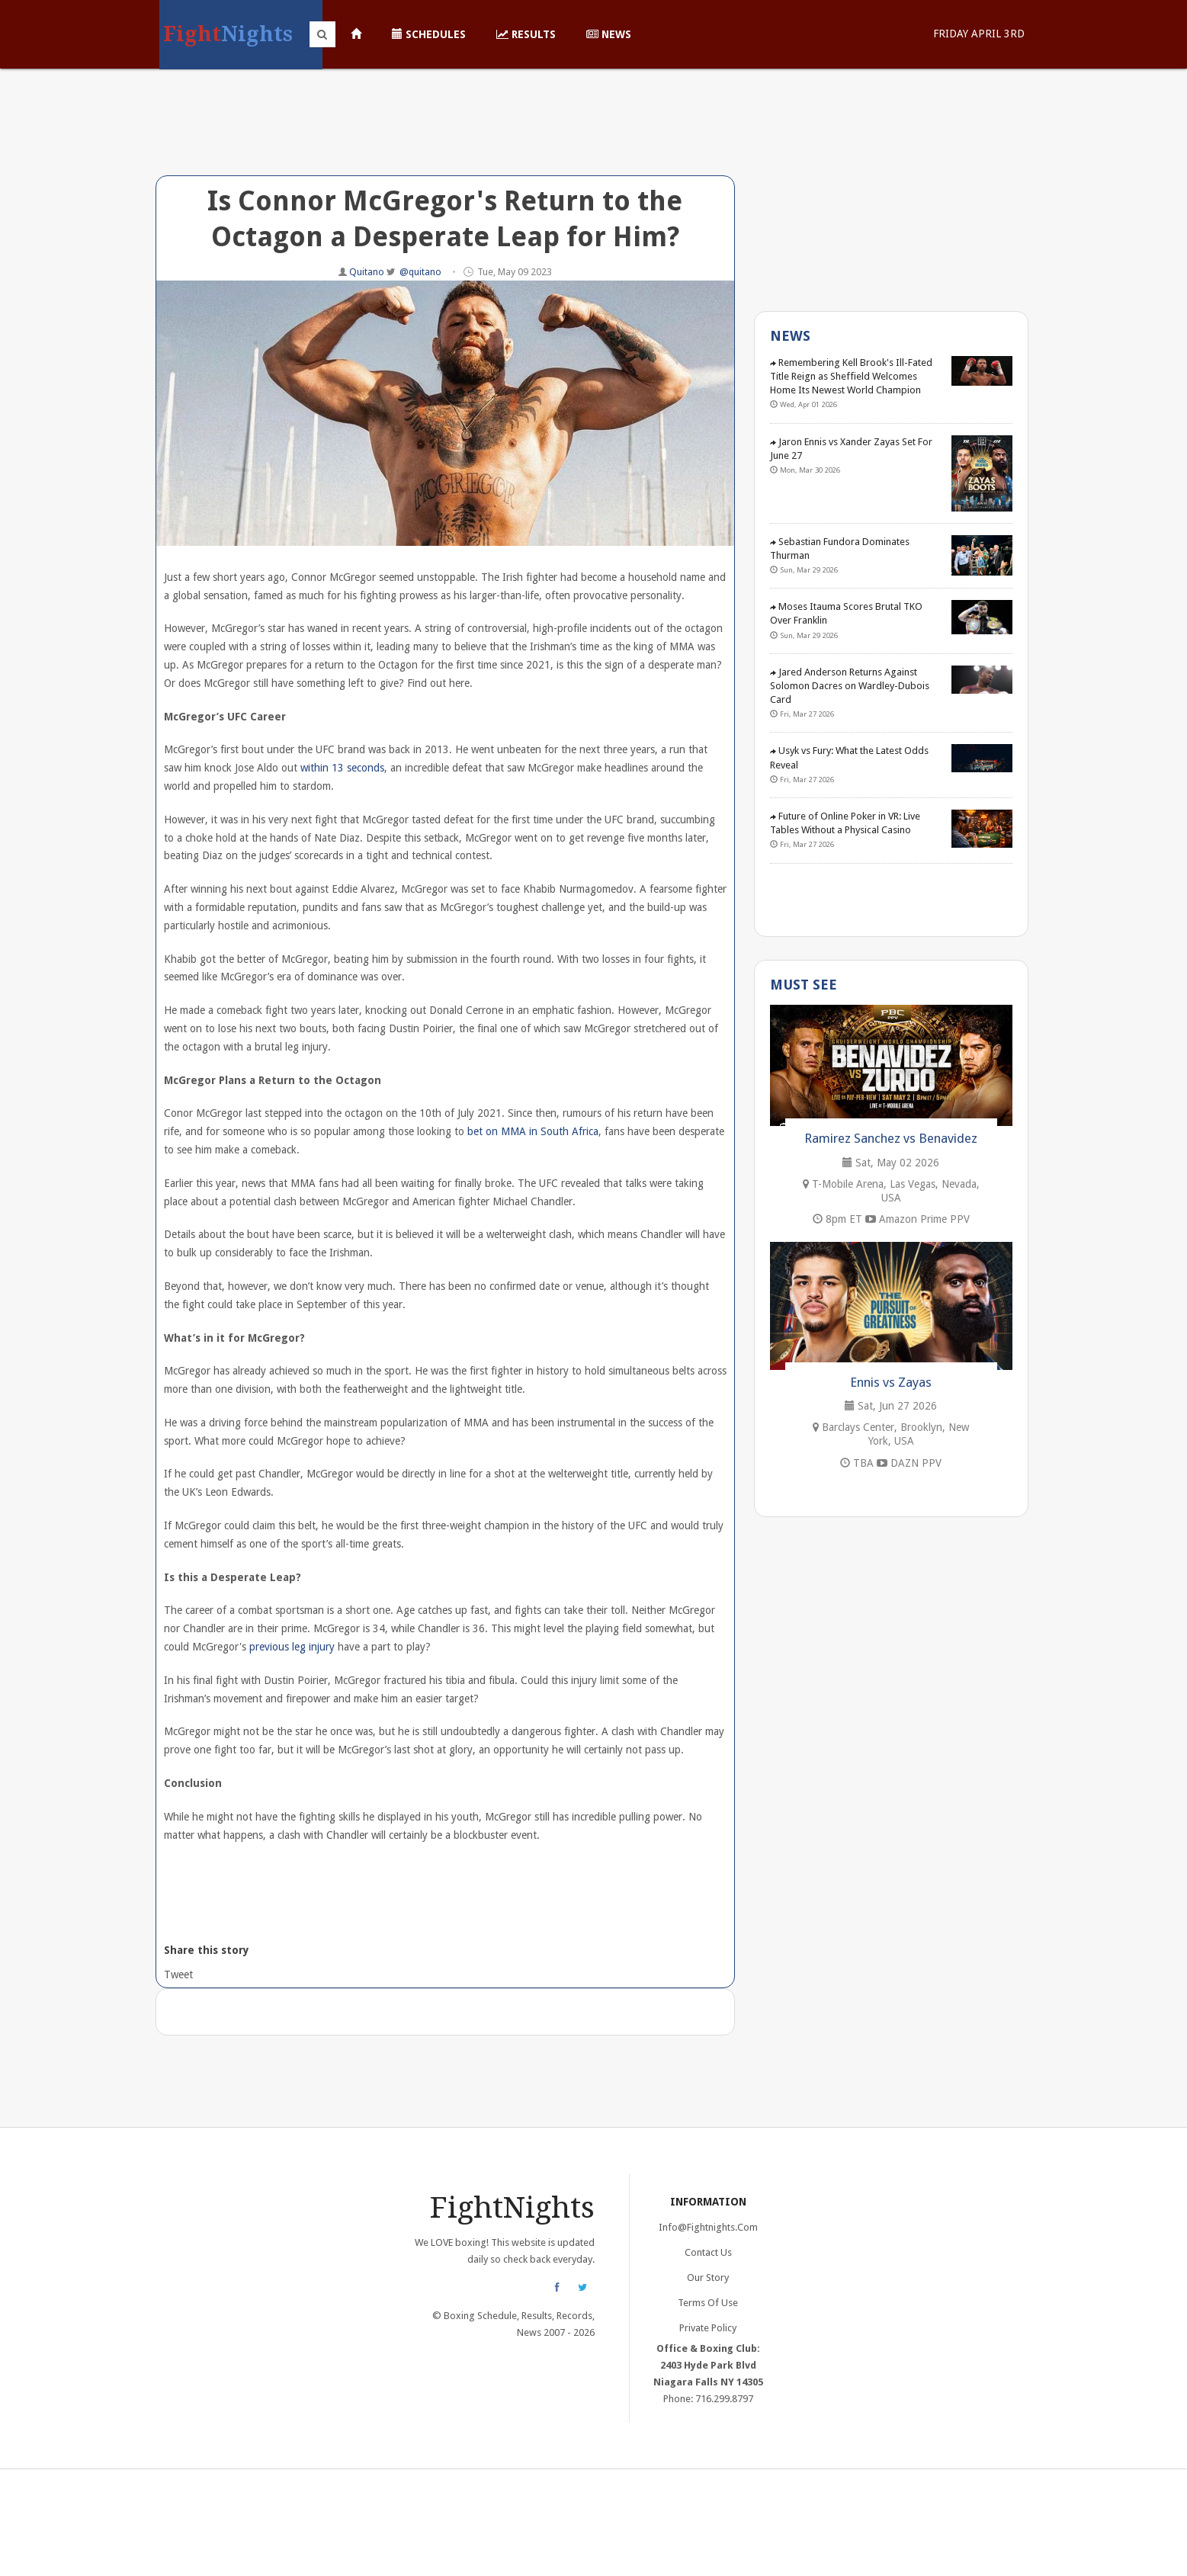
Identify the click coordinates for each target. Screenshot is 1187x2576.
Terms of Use (708, 2302)
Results (526, 34)
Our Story (708, 2277)
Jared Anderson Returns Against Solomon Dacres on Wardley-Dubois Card (849, 685)
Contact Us (708, 2252)
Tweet (177, 1974)
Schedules (429, 34)
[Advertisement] (445, 133)
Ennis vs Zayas (891, 1382)
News (608, 34)
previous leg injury (292, 1647)
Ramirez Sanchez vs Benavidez (890, 1138)
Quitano (368, 271)
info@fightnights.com (708, 2227)
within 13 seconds (342, 768)
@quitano (420, 271)
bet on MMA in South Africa (532, 1131)
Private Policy (707, 2328)
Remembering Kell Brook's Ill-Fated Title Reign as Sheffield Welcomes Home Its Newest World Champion (851, 376)
